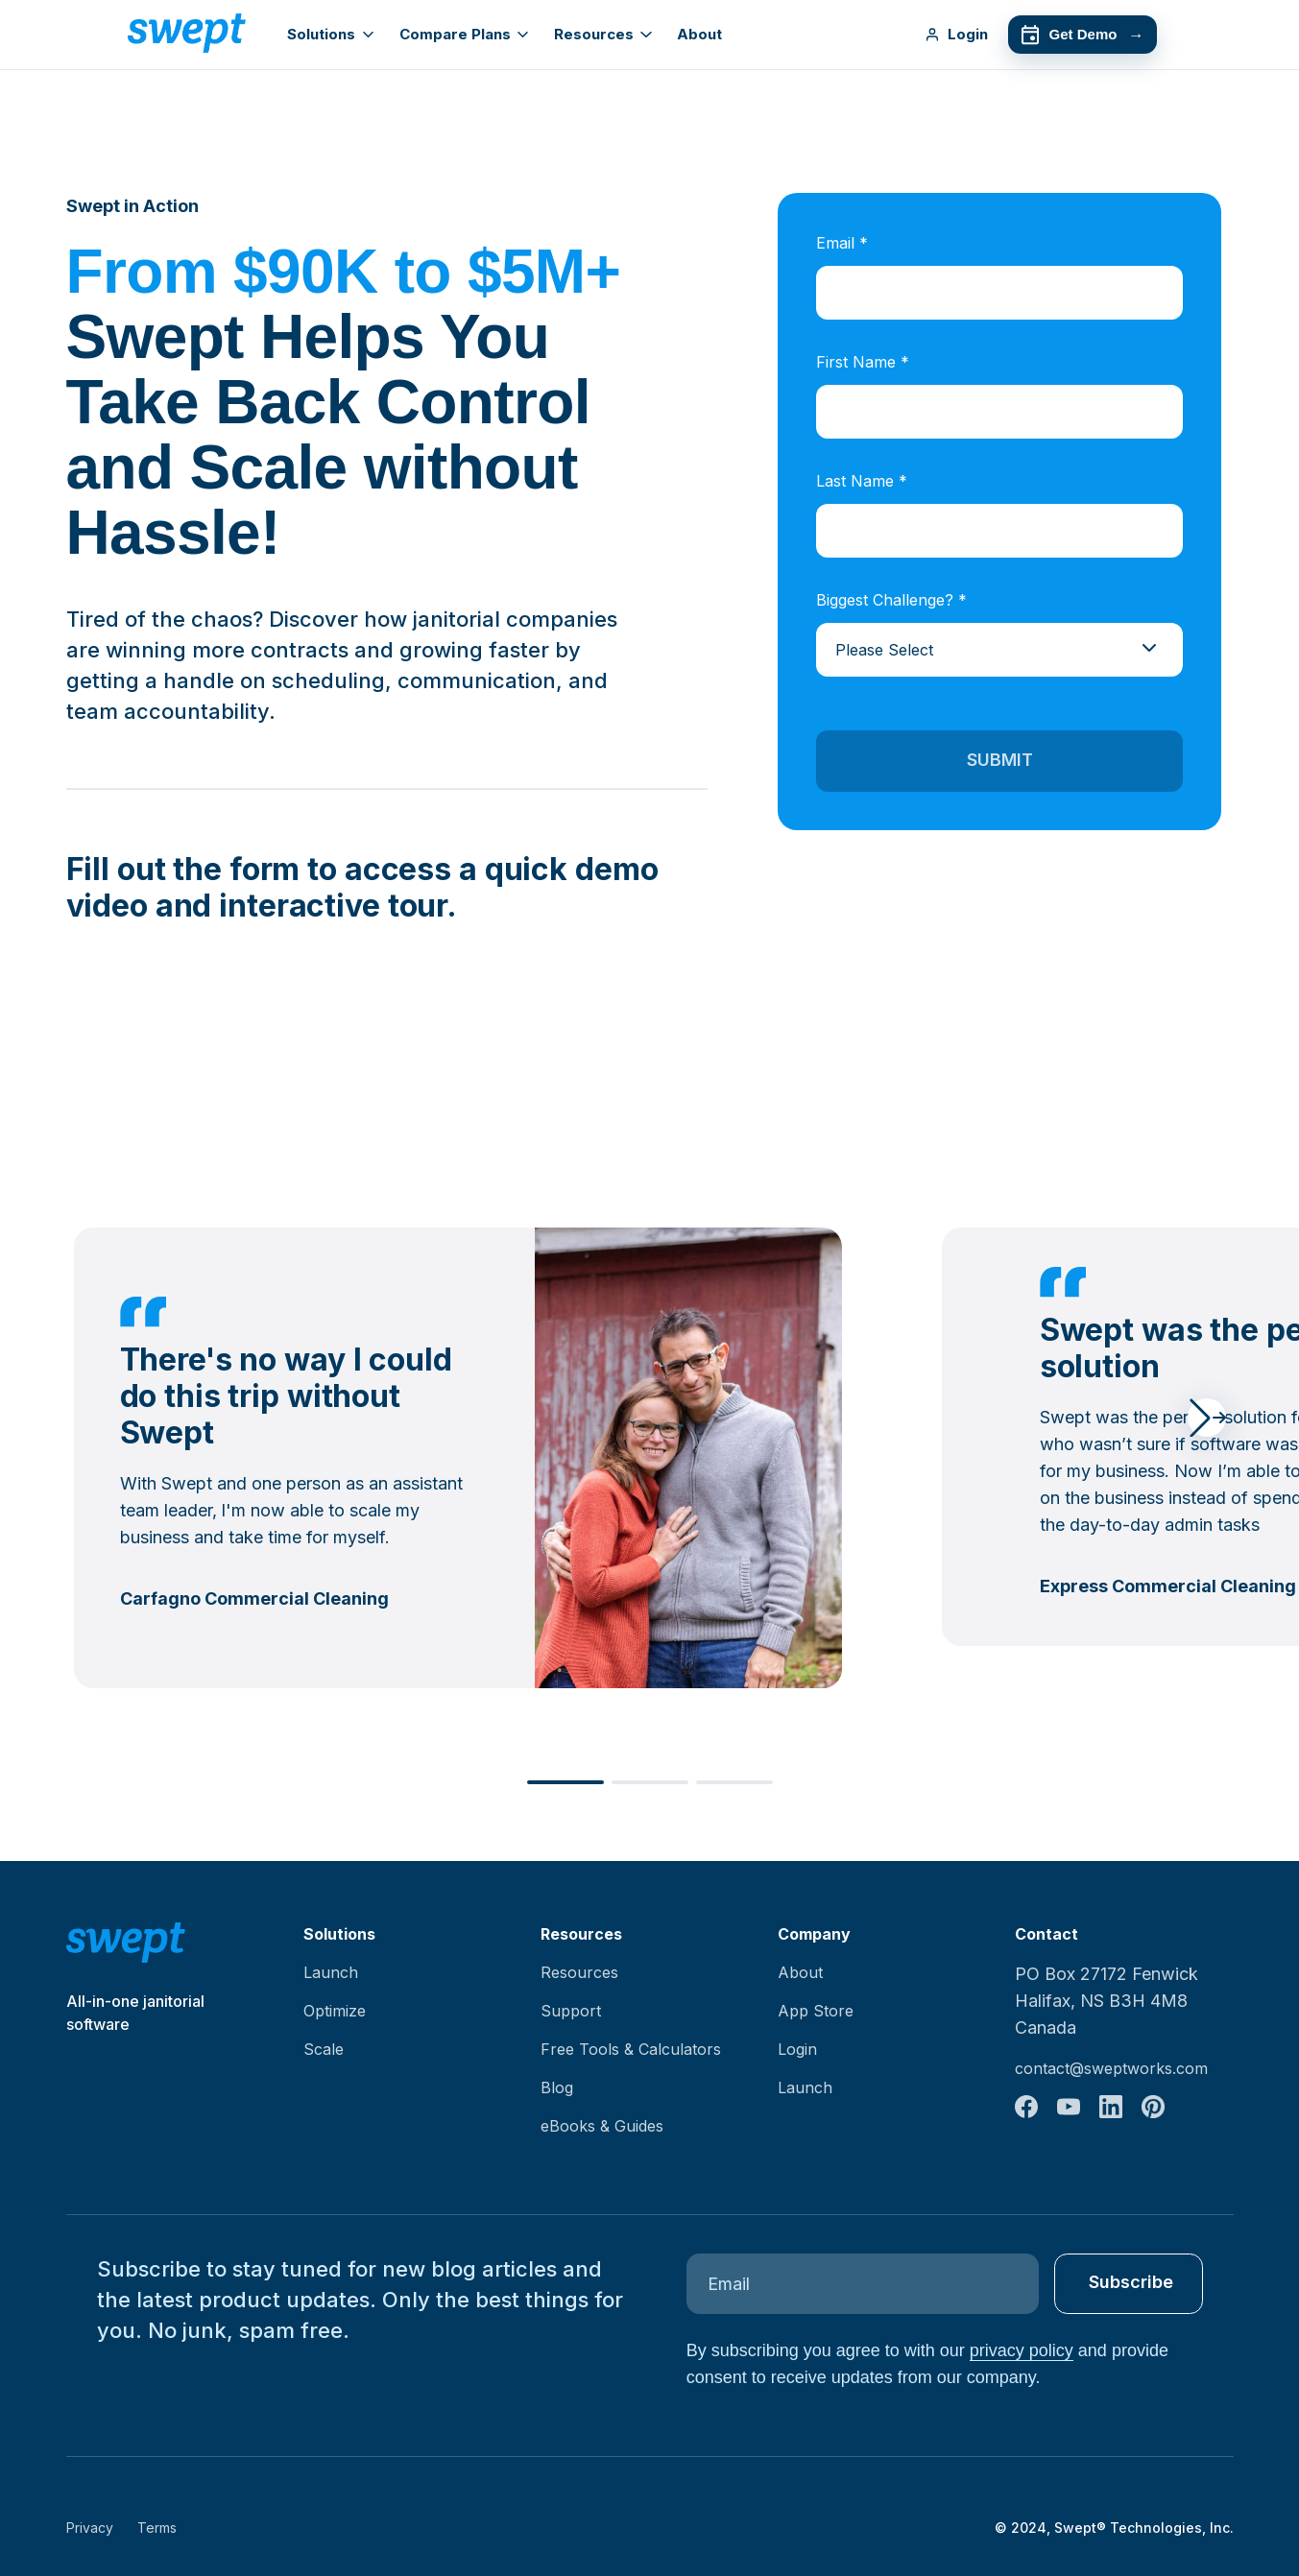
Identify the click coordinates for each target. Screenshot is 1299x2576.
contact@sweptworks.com (1111, 2068)
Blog (557, 2087)
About (699, 34)
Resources (603, 34)
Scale (323, 2049)
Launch (330, 1972)
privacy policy (1021, 2350)
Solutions (330, 34)
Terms (157, 2527)
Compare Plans (464, 34)
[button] (1207, 1417)
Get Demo (1082, 35)
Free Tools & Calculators (631, 2049)
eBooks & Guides (602, 2125)
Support (571, 2010)
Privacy (89, 2527)
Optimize (334, 2010)
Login (956, 34)
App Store (816, 2010)
